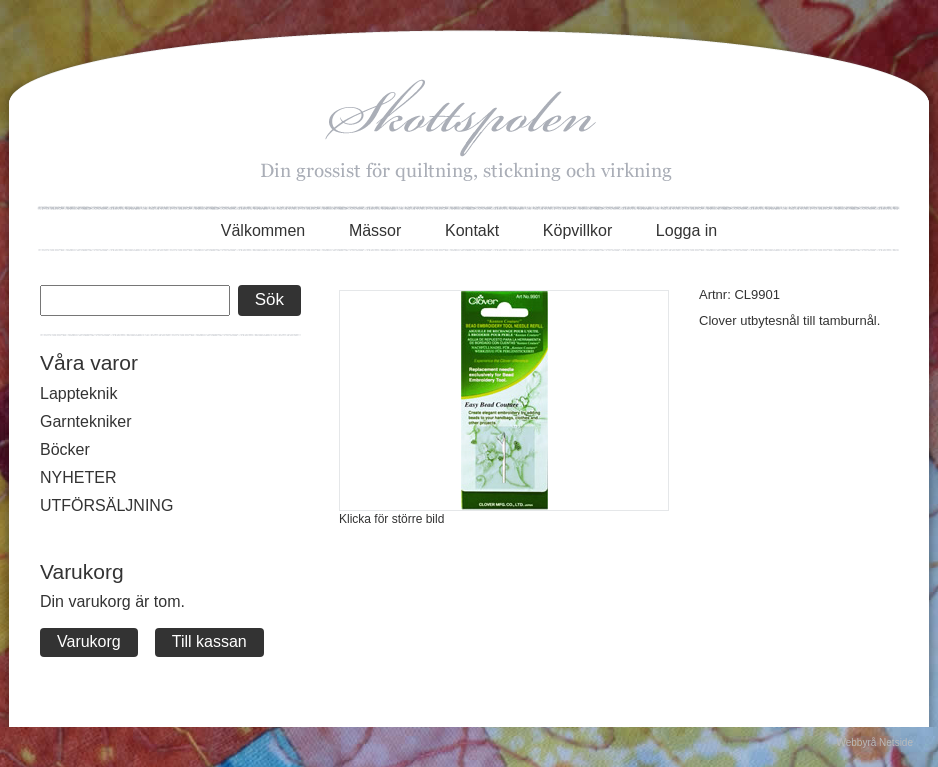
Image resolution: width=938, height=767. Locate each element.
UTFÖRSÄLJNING (106, 505)
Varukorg (89, 641)
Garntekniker (86, 421)
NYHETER (78, 477)
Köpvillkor (577, 230)
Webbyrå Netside (874, 742)
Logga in (686, 230)
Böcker (65, 449)
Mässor (375, 230)
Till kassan (209, 641)
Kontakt (472, 230)
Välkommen (263, 230)
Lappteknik (78, 393)
